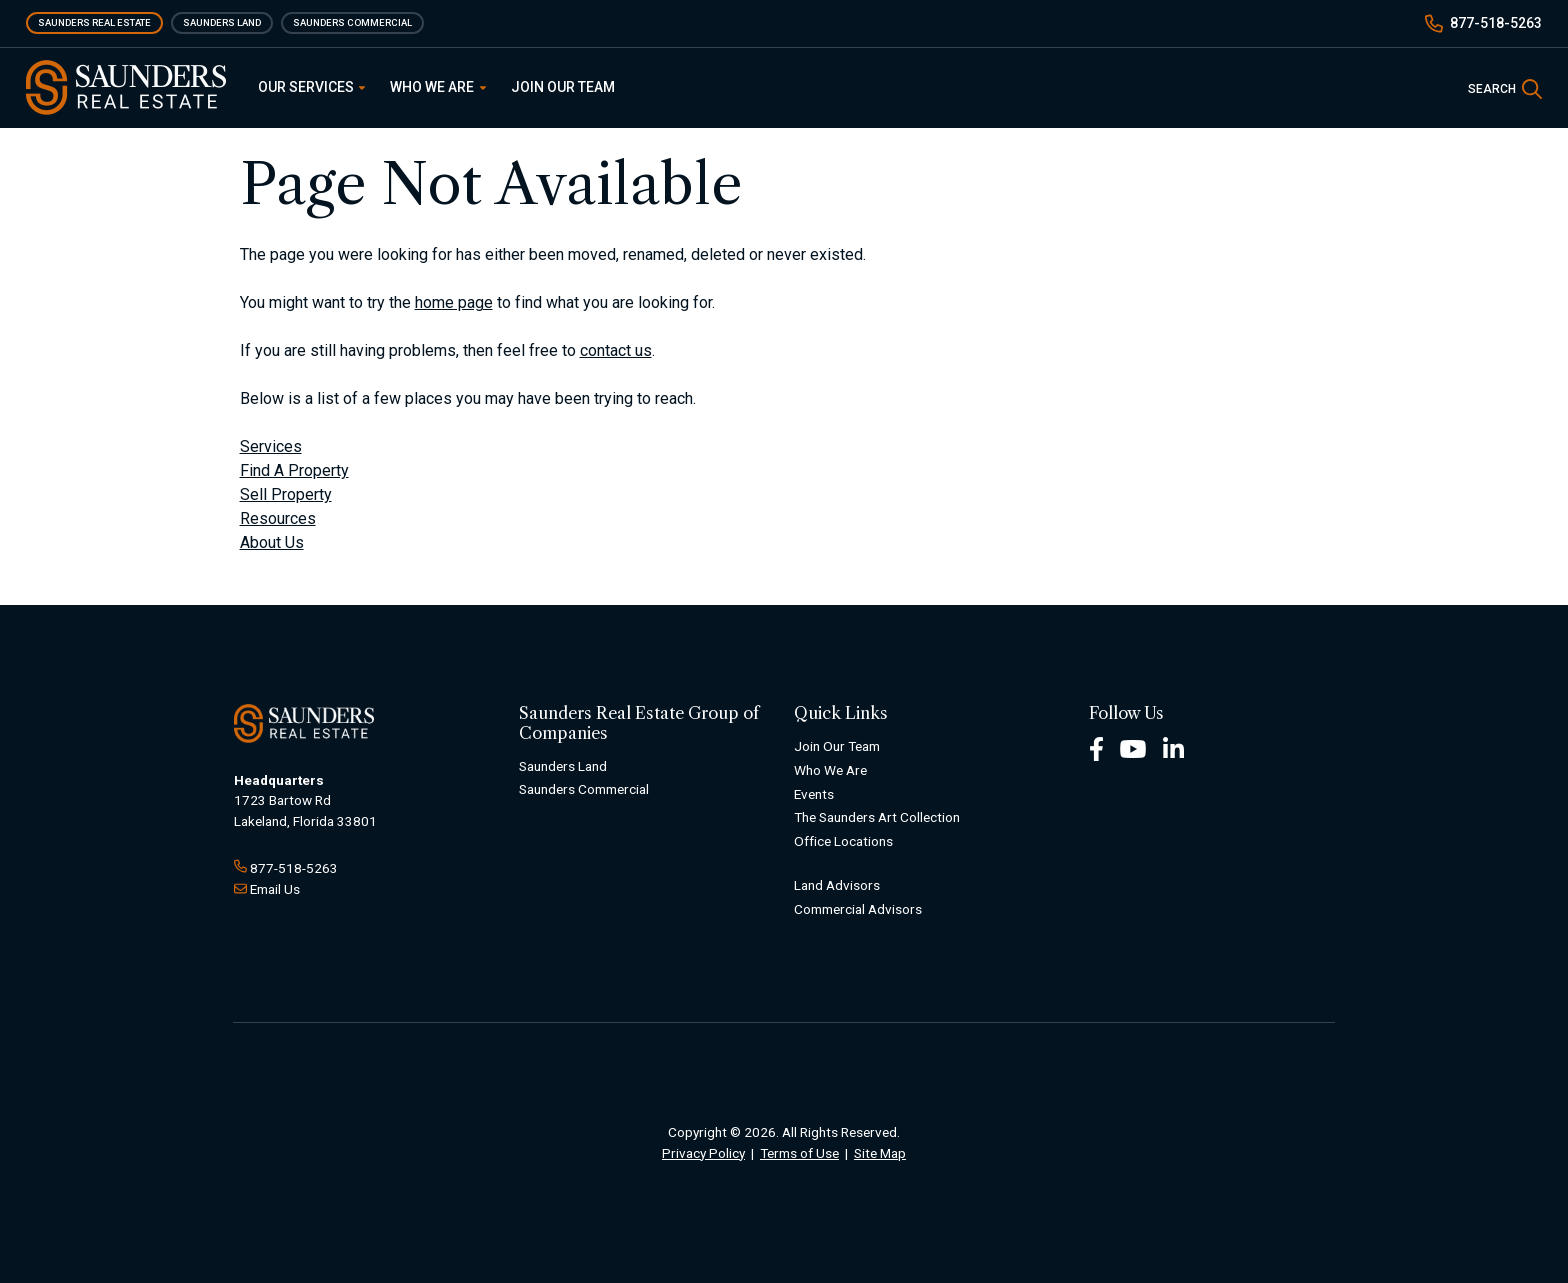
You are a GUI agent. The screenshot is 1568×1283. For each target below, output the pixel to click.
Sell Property (286, 494)
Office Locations (843, 841)
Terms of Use (799, 1153)
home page (454, 302)
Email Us (275, 889)
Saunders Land (222, 22)
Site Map (880, 1153)
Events (814, 794)
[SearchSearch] (1505, 87)
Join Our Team (563, 87)
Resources (278, 518)
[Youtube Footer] (1133, 747)
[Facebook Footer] (1096, 747)
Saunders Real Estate (94, 22)
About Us (272, 542)
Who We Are (438, 87)
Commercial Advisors (858, 909)
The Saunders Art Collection (877, 817)
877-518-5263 (1496, 23)
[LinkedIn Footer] (1174, 747)
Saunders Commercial (352, 22)
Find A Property (294, 470)
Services (271, 446)
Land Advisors (837, 885)
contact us (616, 350)
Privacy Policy (703, 1153)
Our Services (312, 87)
